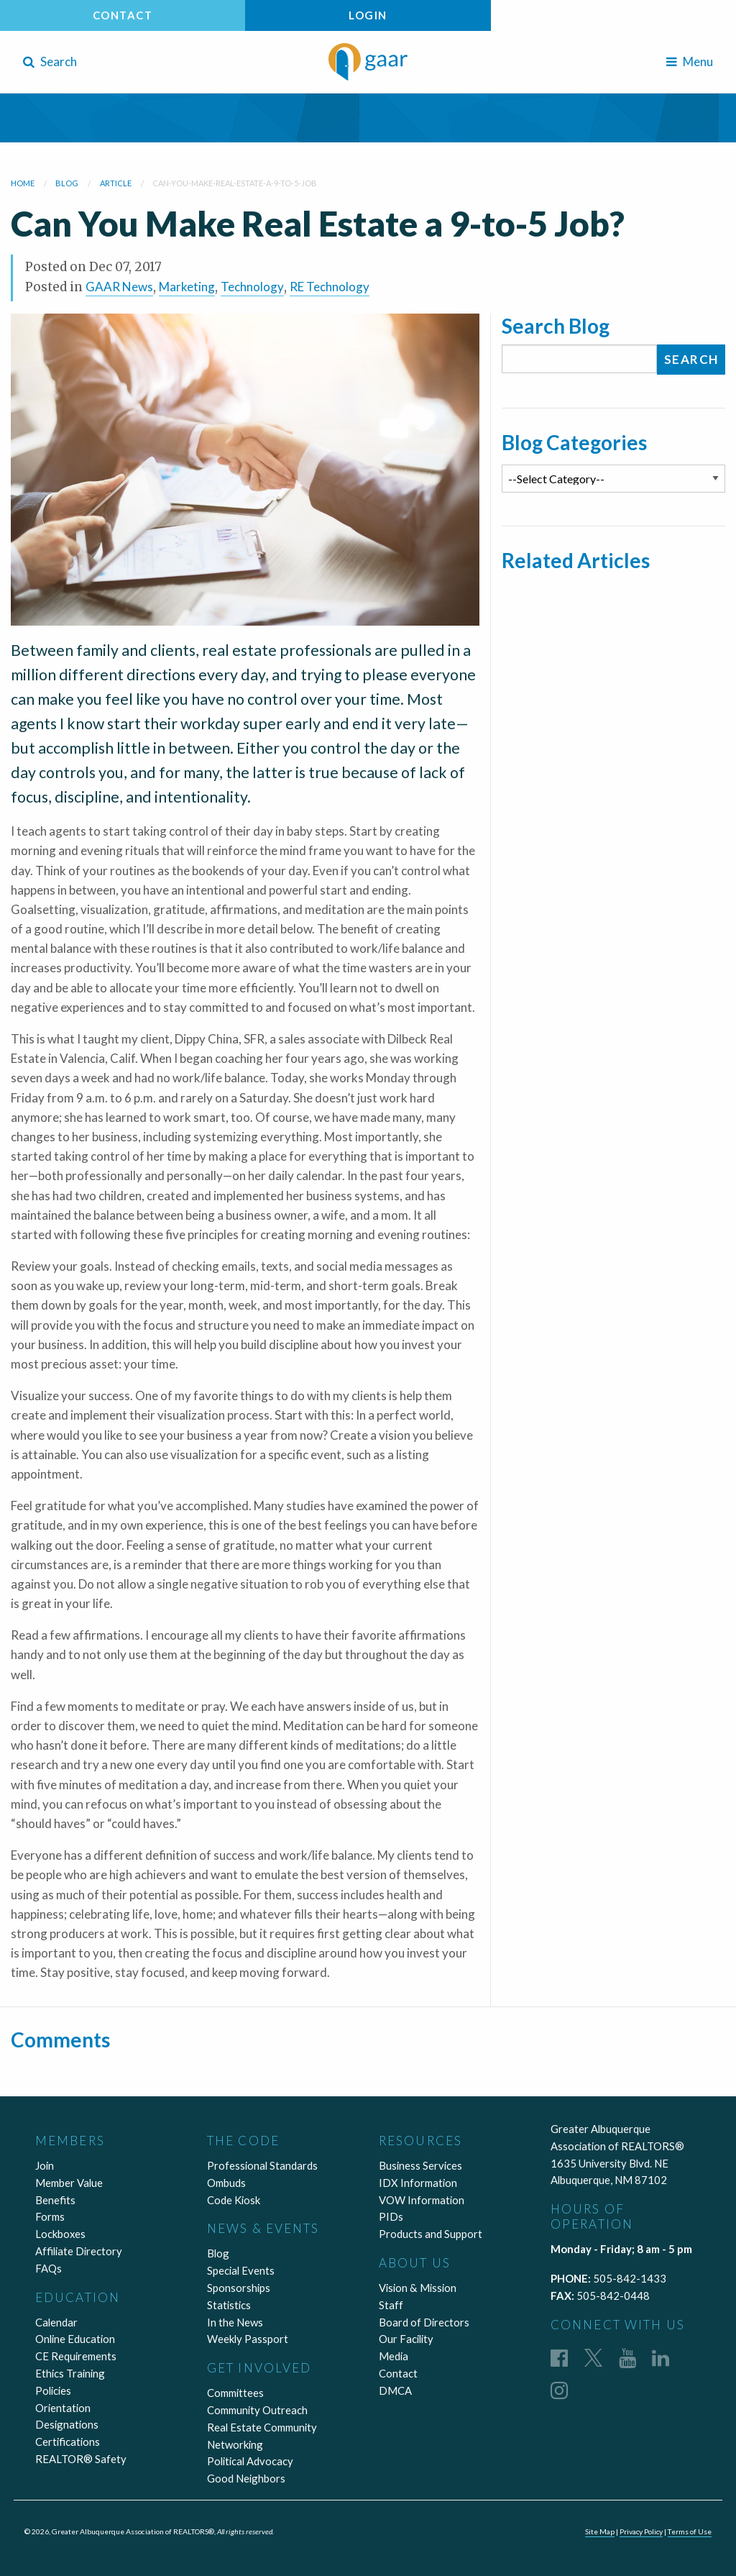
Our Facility (406, 2338)
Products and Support (430, 2233)
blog (66, 183)
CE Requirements (75, 2355)
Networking (235, 2444)
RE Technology (329, 286)
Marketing (187, 286)
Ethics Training (70, 2373)
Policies (53, 2390)
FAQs (48, 2268)
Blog (218, 2253)
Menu (689, 61)
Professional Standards (262, 2165)
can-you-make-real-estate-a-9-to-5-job (234, 183)
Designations (66, 2424)
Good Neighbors (246, 2478)
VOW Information (421, 2199)
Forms (50, 2216)
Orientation (63, 2407)
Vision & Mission (417, 2287)
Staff (391, 2304)
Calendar (56, 2322)
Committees (235, 2392)
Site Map (597, 2531)
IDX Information (418, 2182)
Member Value (69, 2182)
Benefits (55, 2199)
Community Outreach (257, 2409)
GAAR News (119, 286)
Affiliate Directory (78, 2250)
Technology (252, 286)
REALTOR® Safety (80, 2458)
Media (393, 2355)
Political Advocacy (250, 2460)
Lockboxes (60, 2233)
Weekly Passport (247, 2338)
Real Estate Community (262, 2427)
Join (44, 2165)
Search (50, 61)
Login (368, 15)
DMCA (395, 2390)
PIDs (391, 2216)
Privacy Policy (639, 2531)
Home (22, 183)
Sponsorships (238, 2287)
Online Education (75, 2338)
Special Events (241, 2270)
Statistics (229, 2304)
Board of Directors (424, 2322)
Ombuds (226, 2182)
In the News (235, 2322)
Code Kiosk (233, 2199)
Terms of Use (689, 2531)
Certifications (67, 2441)
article (116, 183)
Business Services (420, 2165)
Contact (123, 15)
